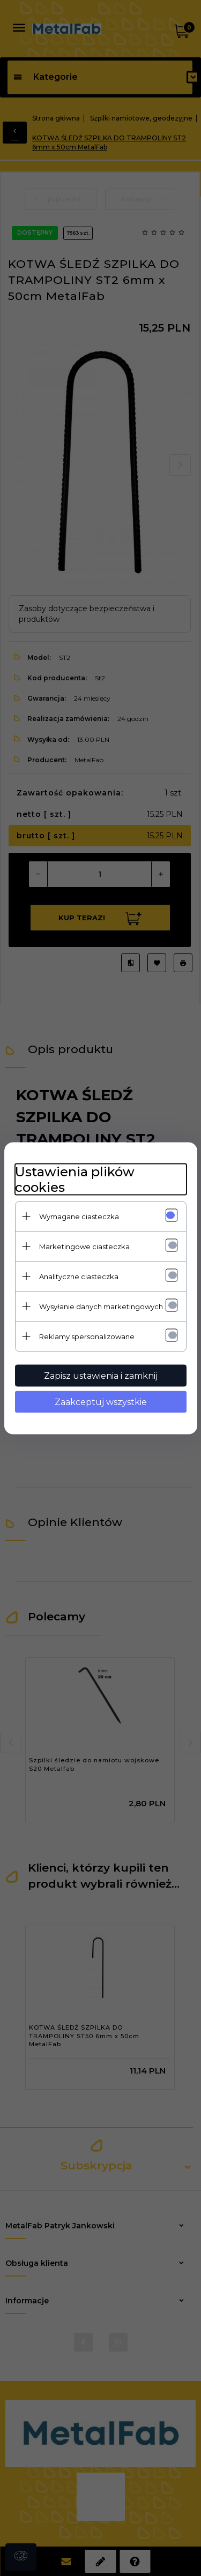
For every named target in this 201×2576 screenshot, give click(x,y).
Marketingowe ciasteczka (84, 1246)
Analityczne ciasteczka (78, 1276)
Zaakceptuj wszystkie (101, 1401)
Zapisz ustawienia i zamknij (101, 1375)
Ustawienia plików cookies (75, 1179)
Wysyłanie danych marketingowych (101, 1306)
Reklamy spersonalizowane (87, 1336)
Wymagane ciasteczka (79, 1216)
